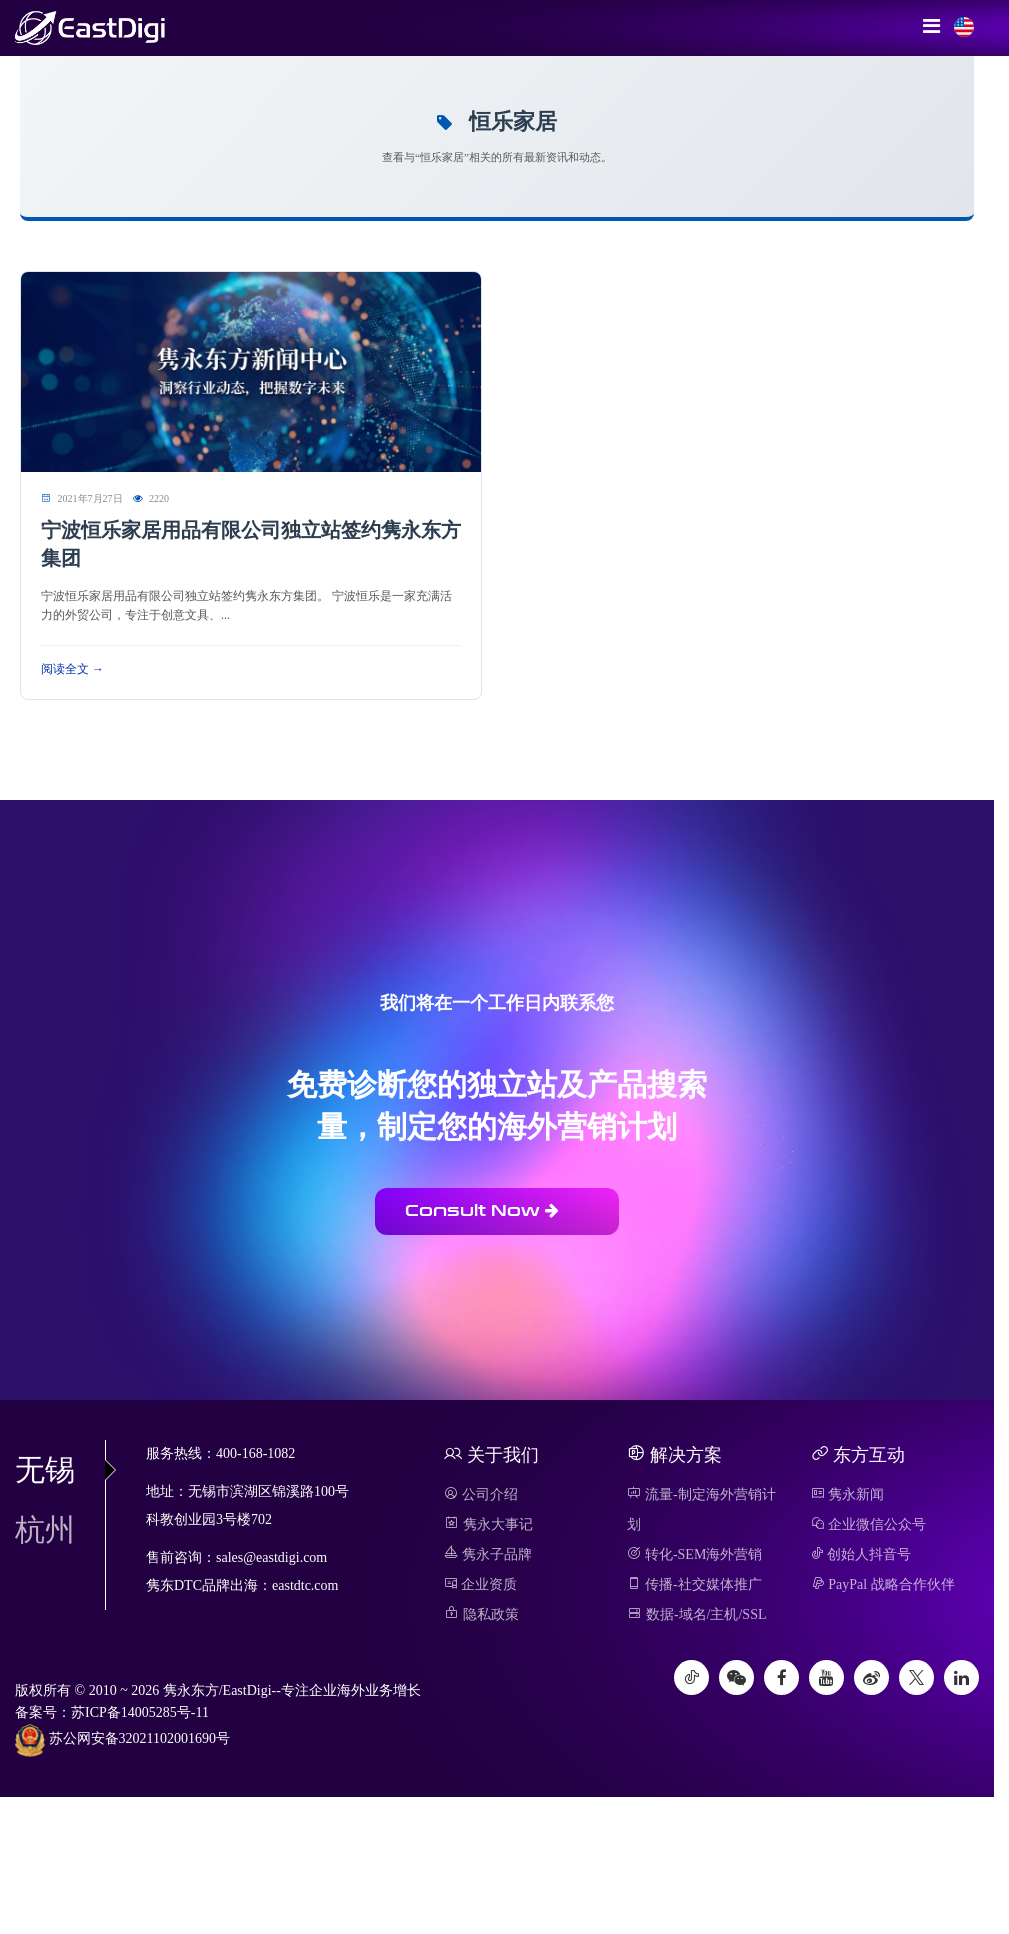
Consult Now (482, 1210)
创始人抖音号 (861, 1554)
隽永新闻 (848, 1494)
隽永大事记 (488, 1524)
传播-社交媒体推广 (694, 1584)
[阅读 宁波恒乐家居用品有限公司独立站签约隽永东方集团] (251, 370)
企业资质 (480, 1584)
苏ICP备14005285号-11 (140, 1712)
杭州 (45, 1529)
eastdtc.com (305, 1585)
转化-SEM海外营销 (694, 1554)
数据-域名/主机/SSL (696, 1614)
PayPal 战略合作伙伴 (883, 1584)
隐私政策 (481, 1614)
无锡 (60, 1469)
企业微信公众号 (869, 1524)
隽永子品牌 (488, 1554)
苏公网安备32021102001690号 (122, 1740)
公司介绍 (481, 1494)
